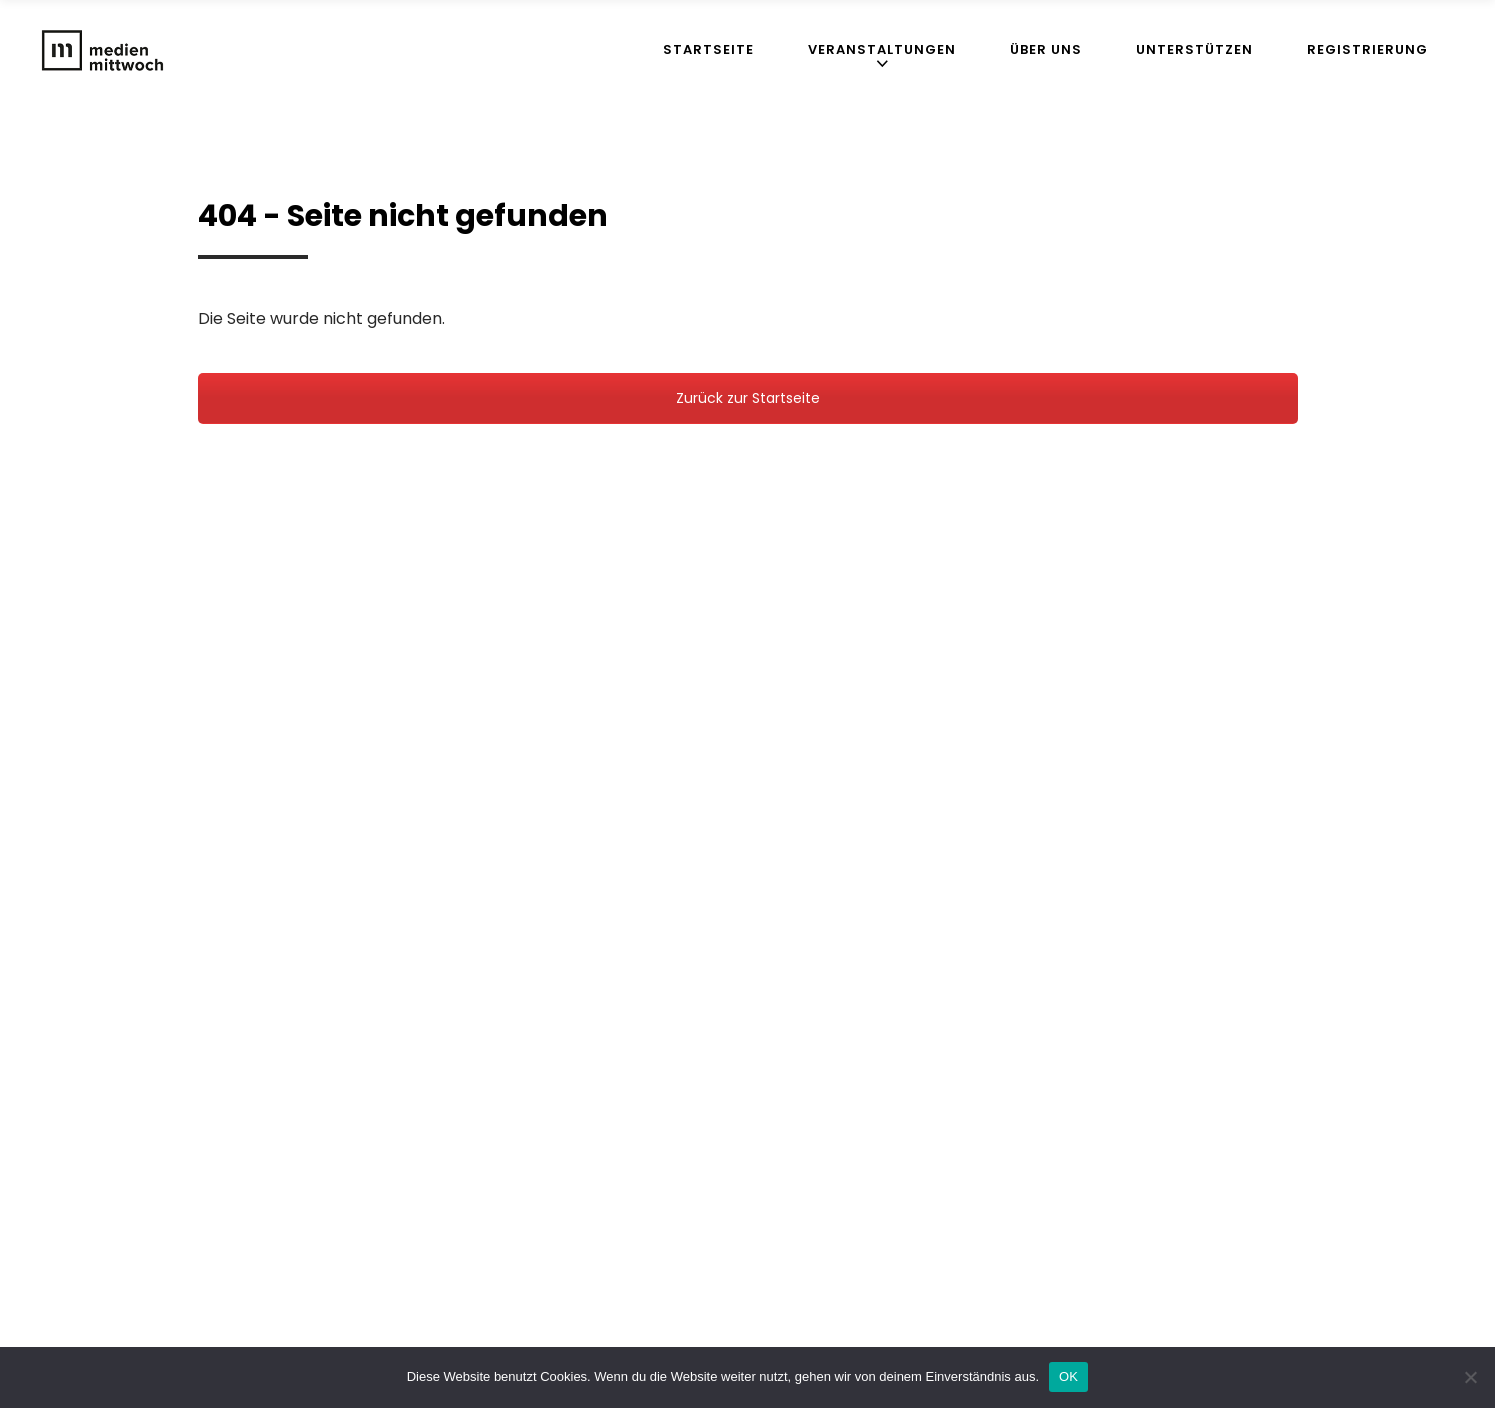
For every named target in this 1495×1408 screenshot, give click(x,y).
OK (1068, 1376)
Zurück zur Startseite (748, 398)
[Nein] (1470, 1377)
